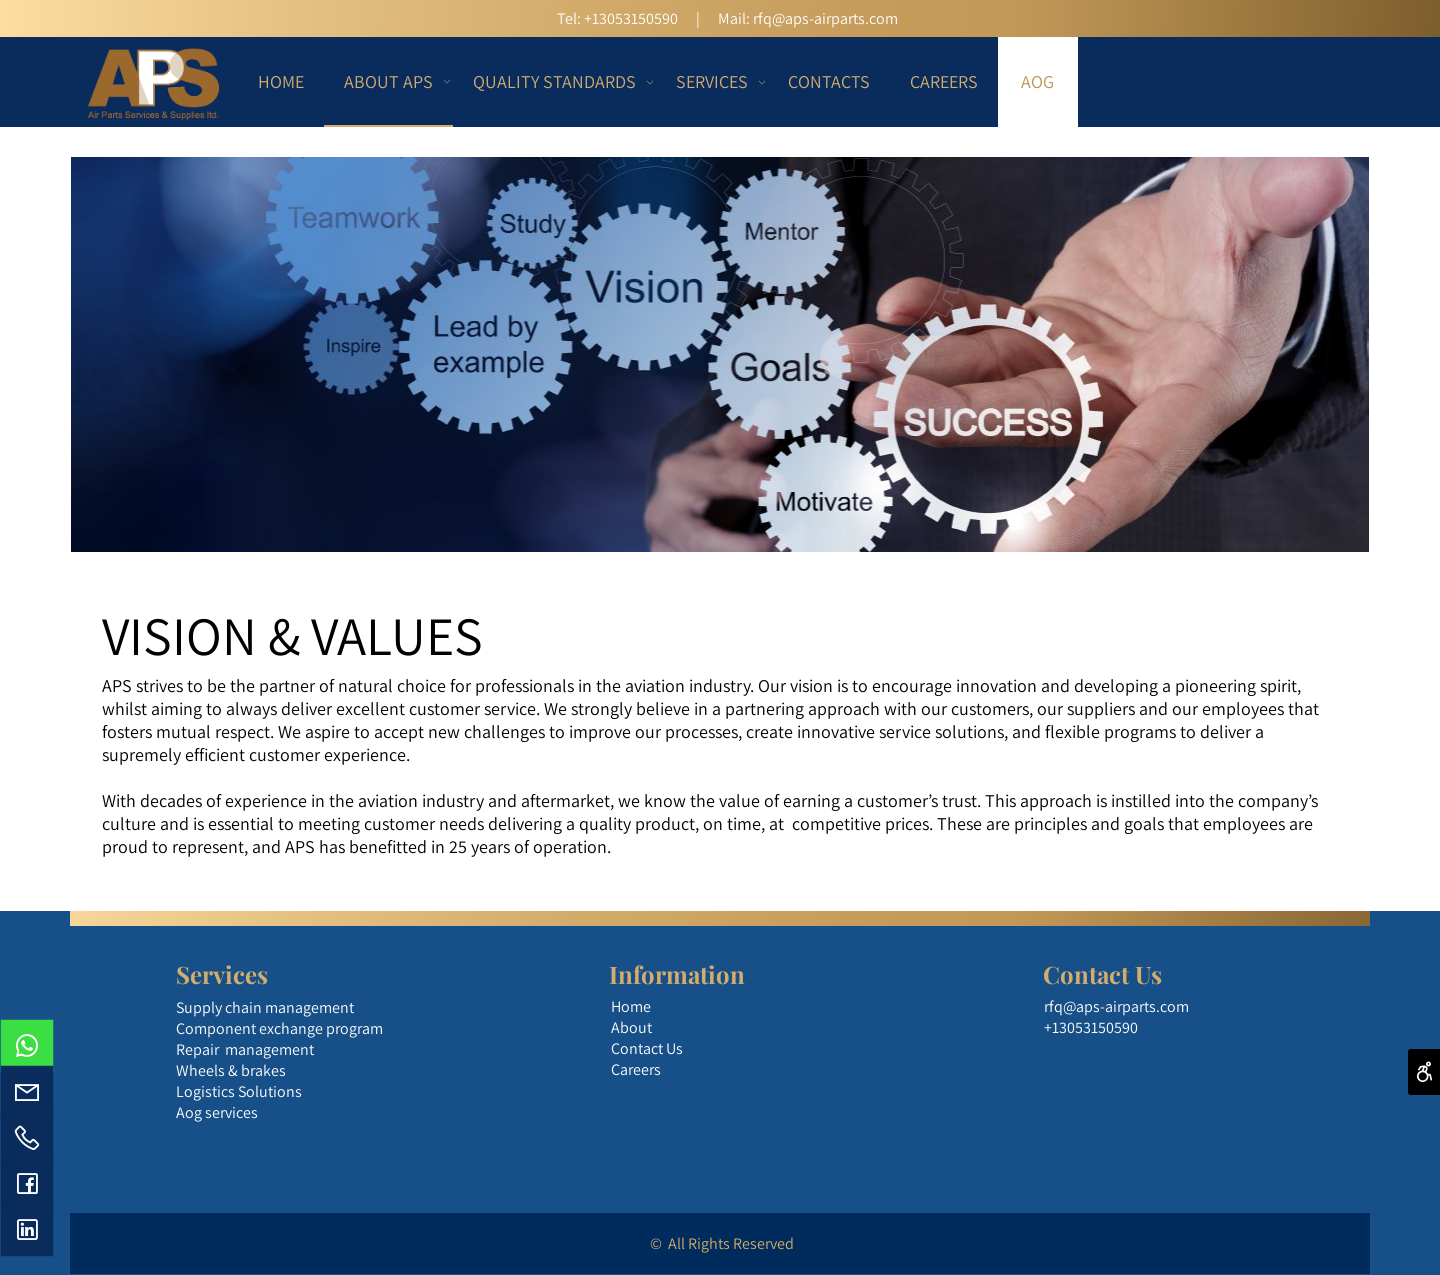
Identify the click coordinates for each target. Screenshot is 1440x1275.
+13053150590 (631, 18)
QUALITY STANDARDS (559, 82)
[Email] (27, 1092)
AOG (1037, 81)
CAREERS (944, 81)
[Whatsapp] (27, 1046)
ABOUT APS (393, 81)
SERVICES (717, 82)
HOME (281, 81)
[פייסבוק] (27, 1184)
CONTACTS (829, 81)
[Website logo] (154, 82)
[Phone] (27, 1138)
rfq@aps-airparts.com (825, 18)
